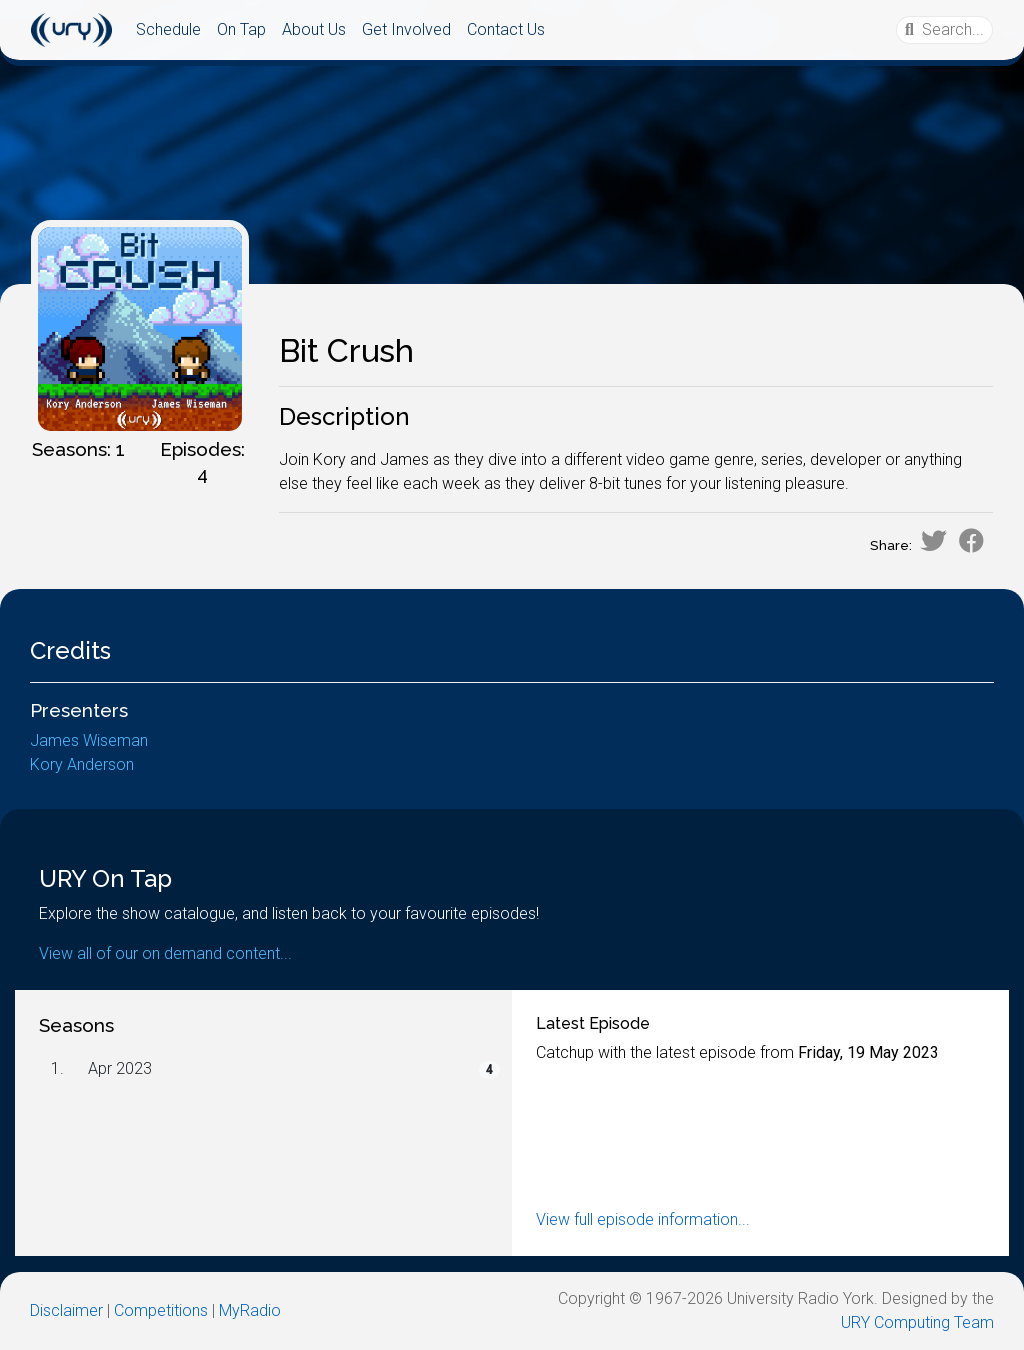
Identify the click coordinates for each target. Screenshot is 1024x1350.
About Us (314, 29)
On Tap (241, 29)
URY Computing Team (917, 1322)
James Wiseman (89, 740)
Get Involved (406, 29)
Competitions (161, 1310)
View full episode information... (643, 1219)
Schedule (168, 29)
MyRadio (250, 1310)
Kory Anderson (82, 764)
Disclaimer (66, 1310)
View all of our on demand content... (165, 953)
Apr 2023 (120, 1068)
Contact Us (506, 29)
